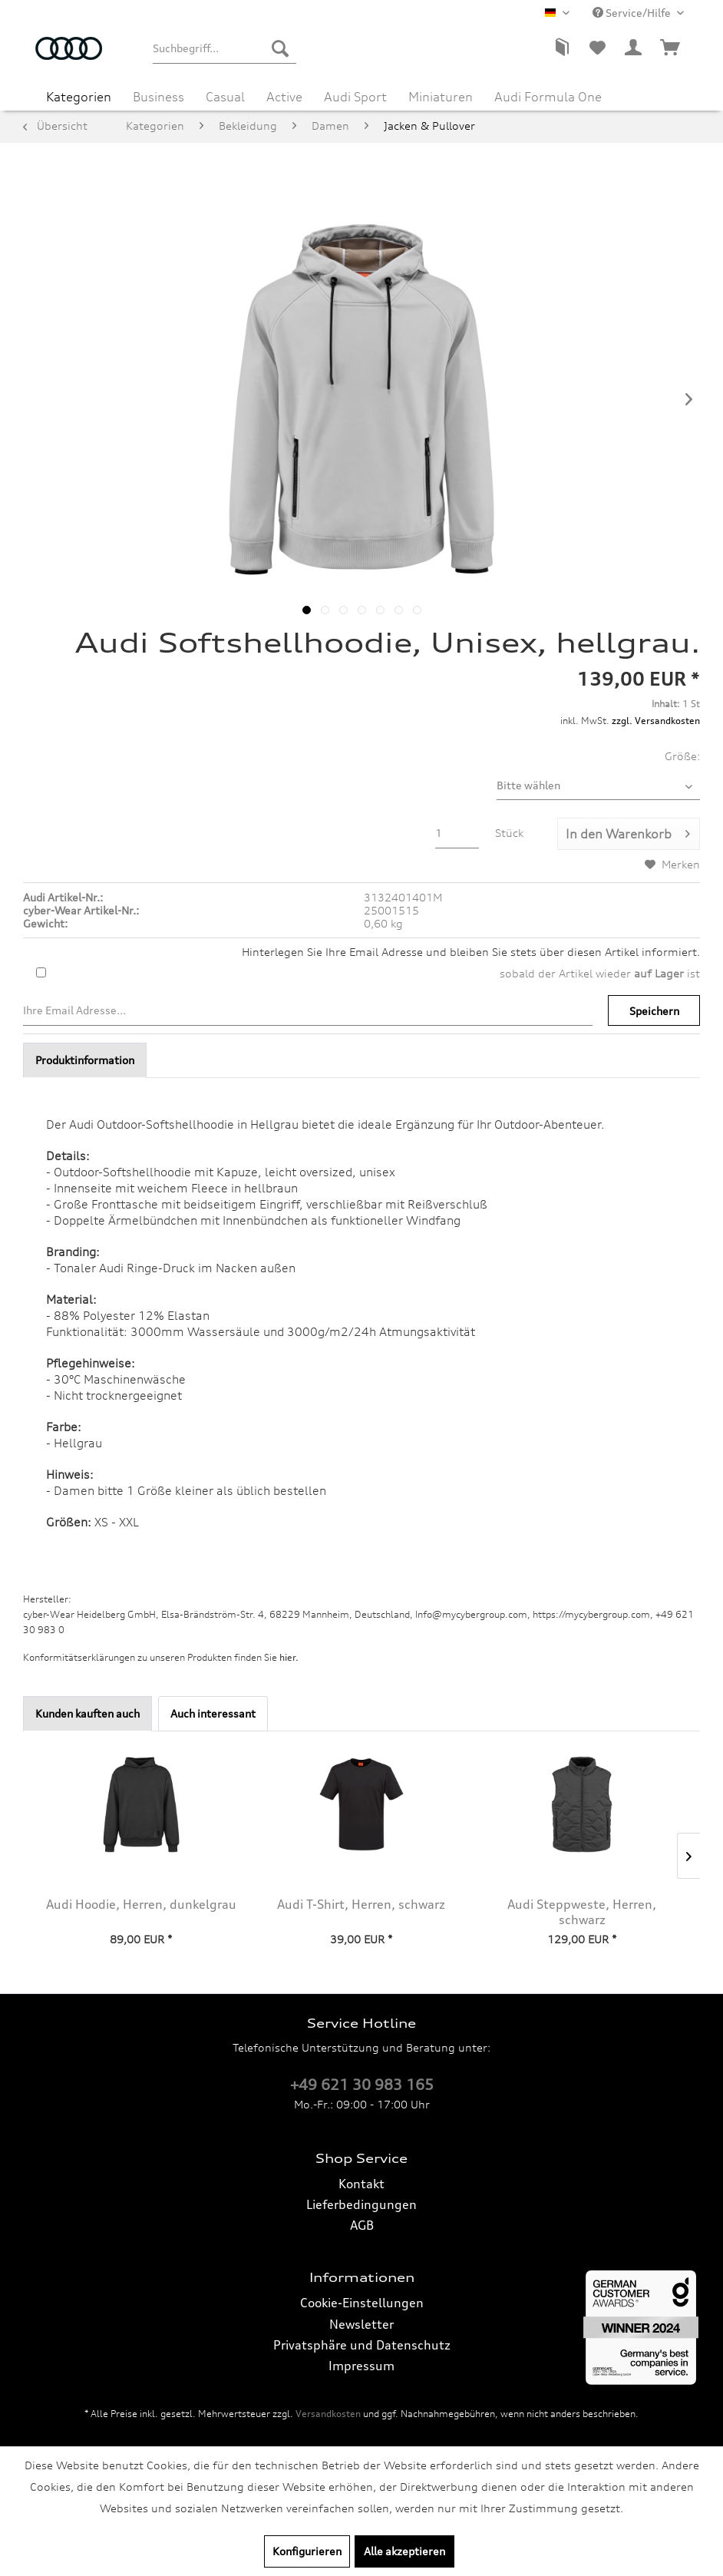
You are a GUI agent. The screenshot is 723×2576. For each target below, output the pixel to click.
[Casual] (225, 97)
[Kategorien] (78, 97)
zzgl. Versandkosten (656, 720)
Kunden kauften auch (87, 1713)
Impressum (361, 2365)
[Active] (284, 97)
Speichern (654, 1010)
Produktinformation (84, 1059)
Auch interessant (213, 1713)
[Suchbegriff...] (224, 48)
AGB (362, 2225)
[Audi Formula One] (548, 97)
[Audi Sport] (355, 97)
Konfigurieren (307, 2551)
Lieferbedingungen (361, 2204)
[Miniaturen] (441, 97)
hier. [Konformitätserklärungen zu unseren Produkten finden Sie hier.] (289, 1657)
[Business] (158, 97)
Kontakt (361, 2183)
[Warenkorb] (670, 48)
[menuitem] (224, 48)
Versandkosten (328, 2413)
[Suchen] (280, 48)
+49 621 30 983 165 (362, 2084)
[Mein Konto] (634, 48)
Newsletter (361, 2324)
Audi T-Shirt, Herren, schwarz (361, 1904)
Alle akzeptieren (404, 2551)
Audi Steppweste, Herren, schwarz (581, 1911)
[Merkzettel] (597, 48)
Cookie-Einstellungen (362, 2302)
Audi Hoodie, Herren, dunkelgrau (141, 1904)
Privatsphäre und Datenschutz (362, 2345)
